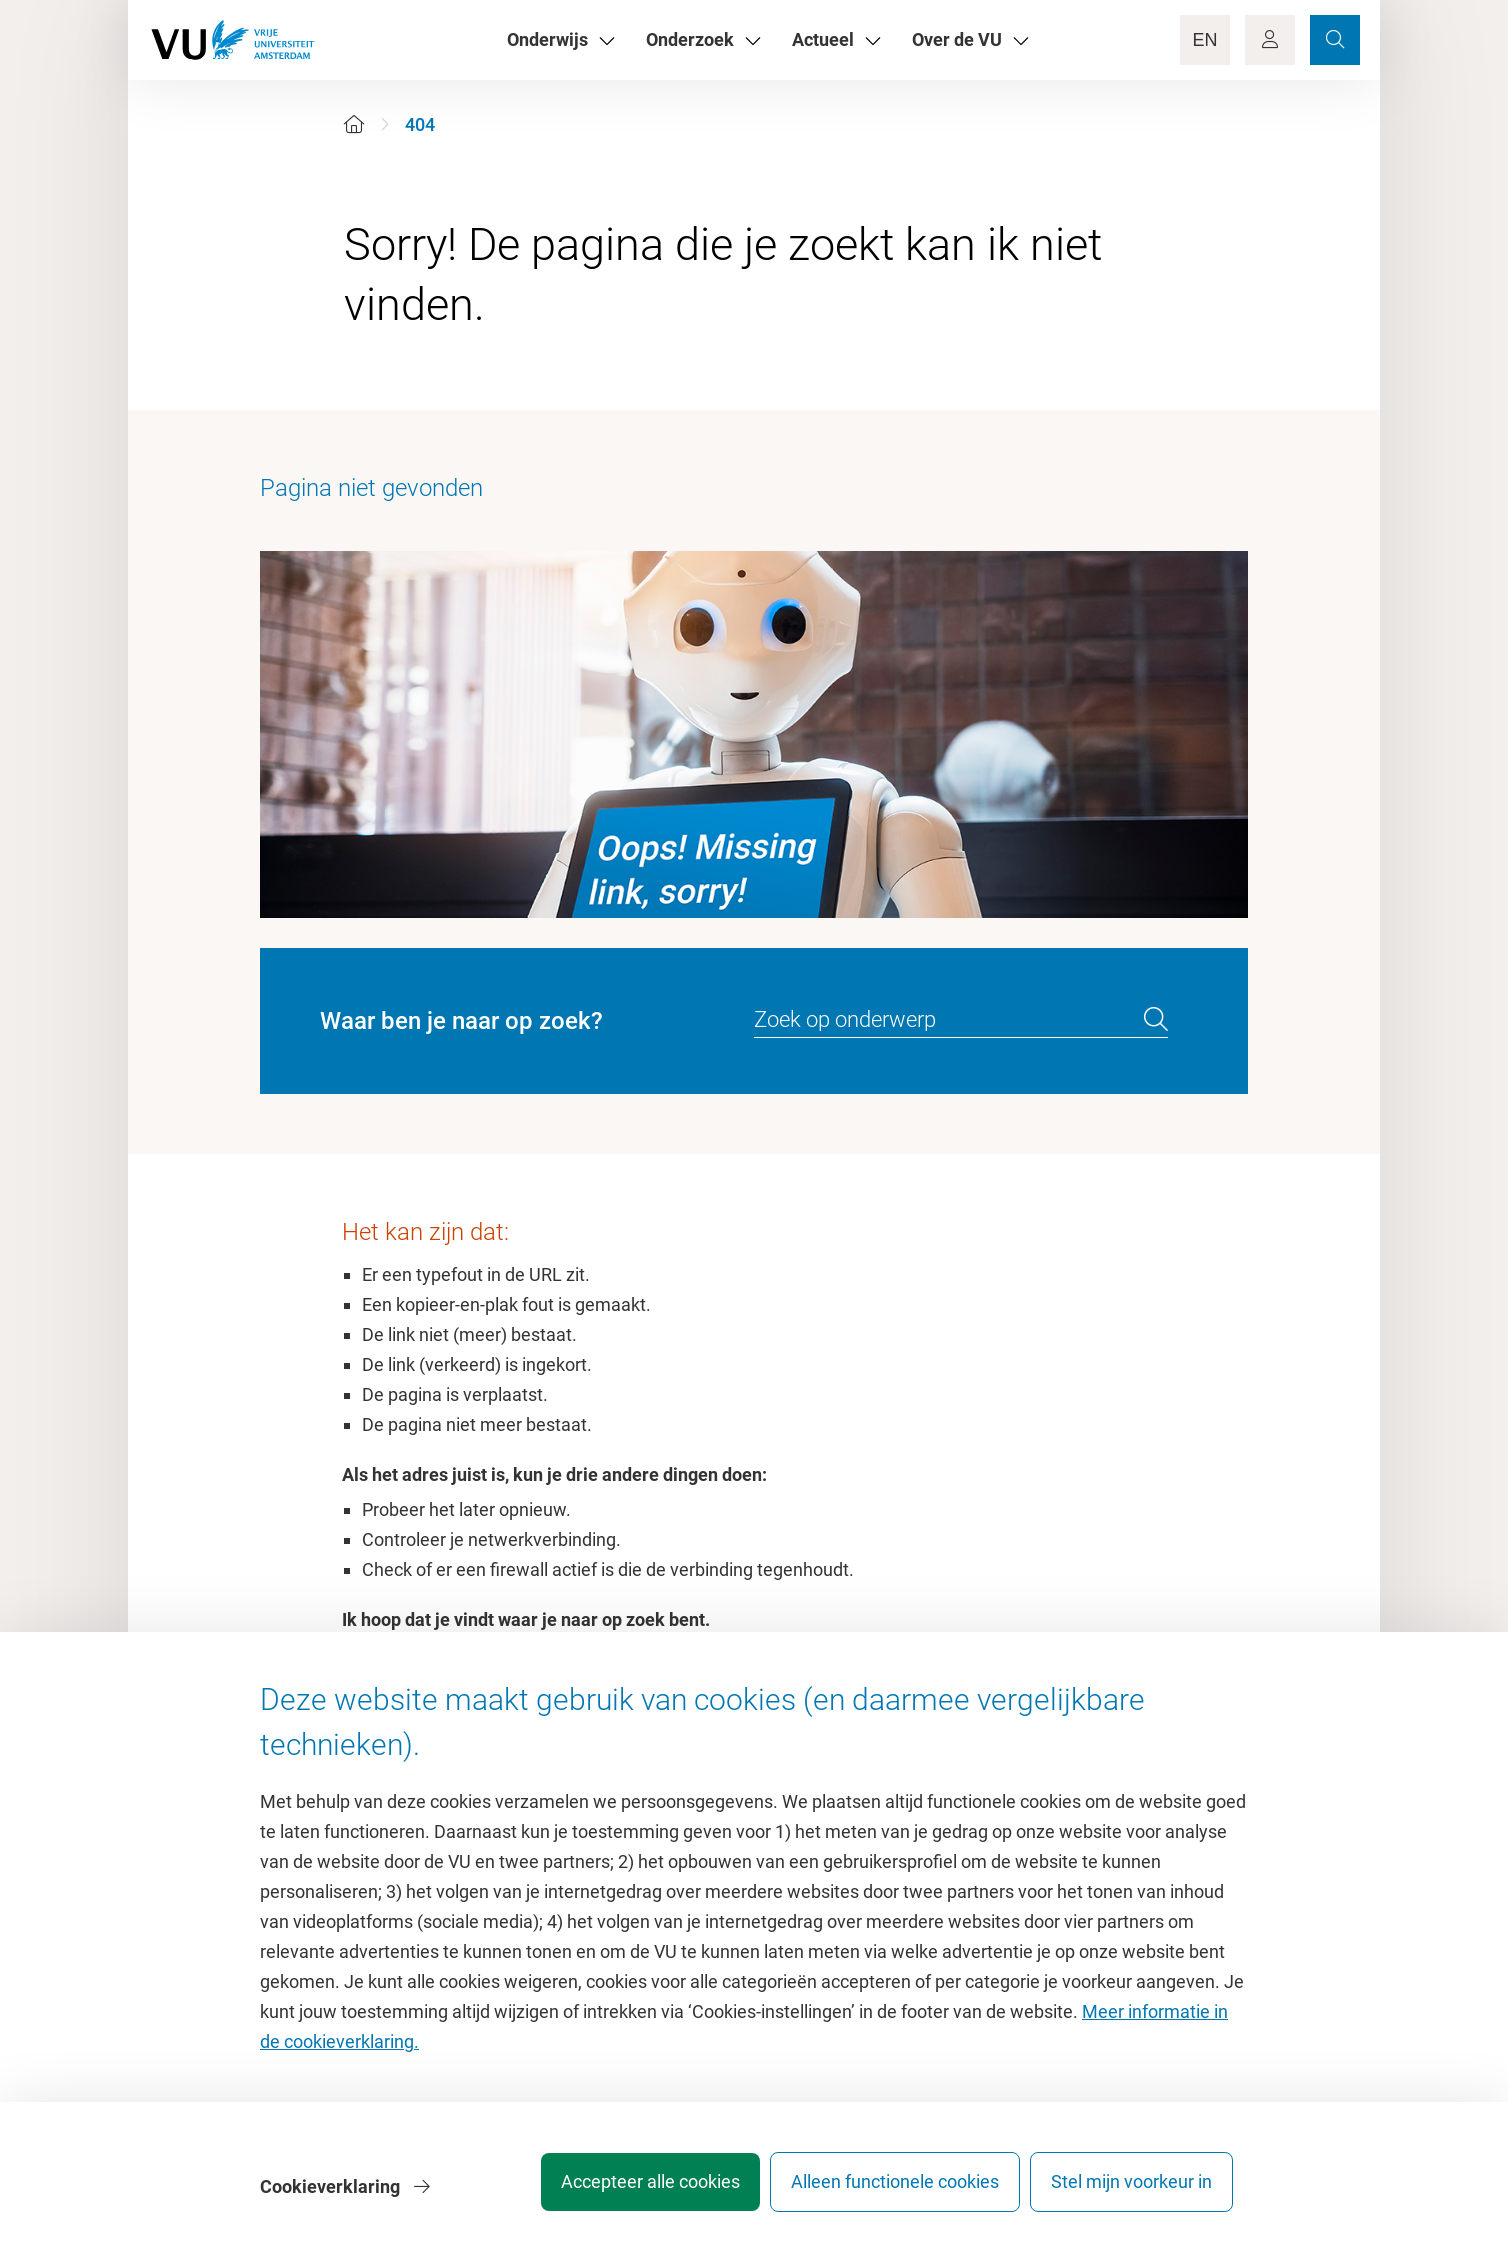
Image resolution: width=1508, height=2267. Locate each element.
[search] (1156, 1020)
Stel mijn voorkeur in (1131, 2191)
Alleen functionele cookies (881, 2191)
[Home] (354, 124)
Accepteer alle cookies (622, 2191)
